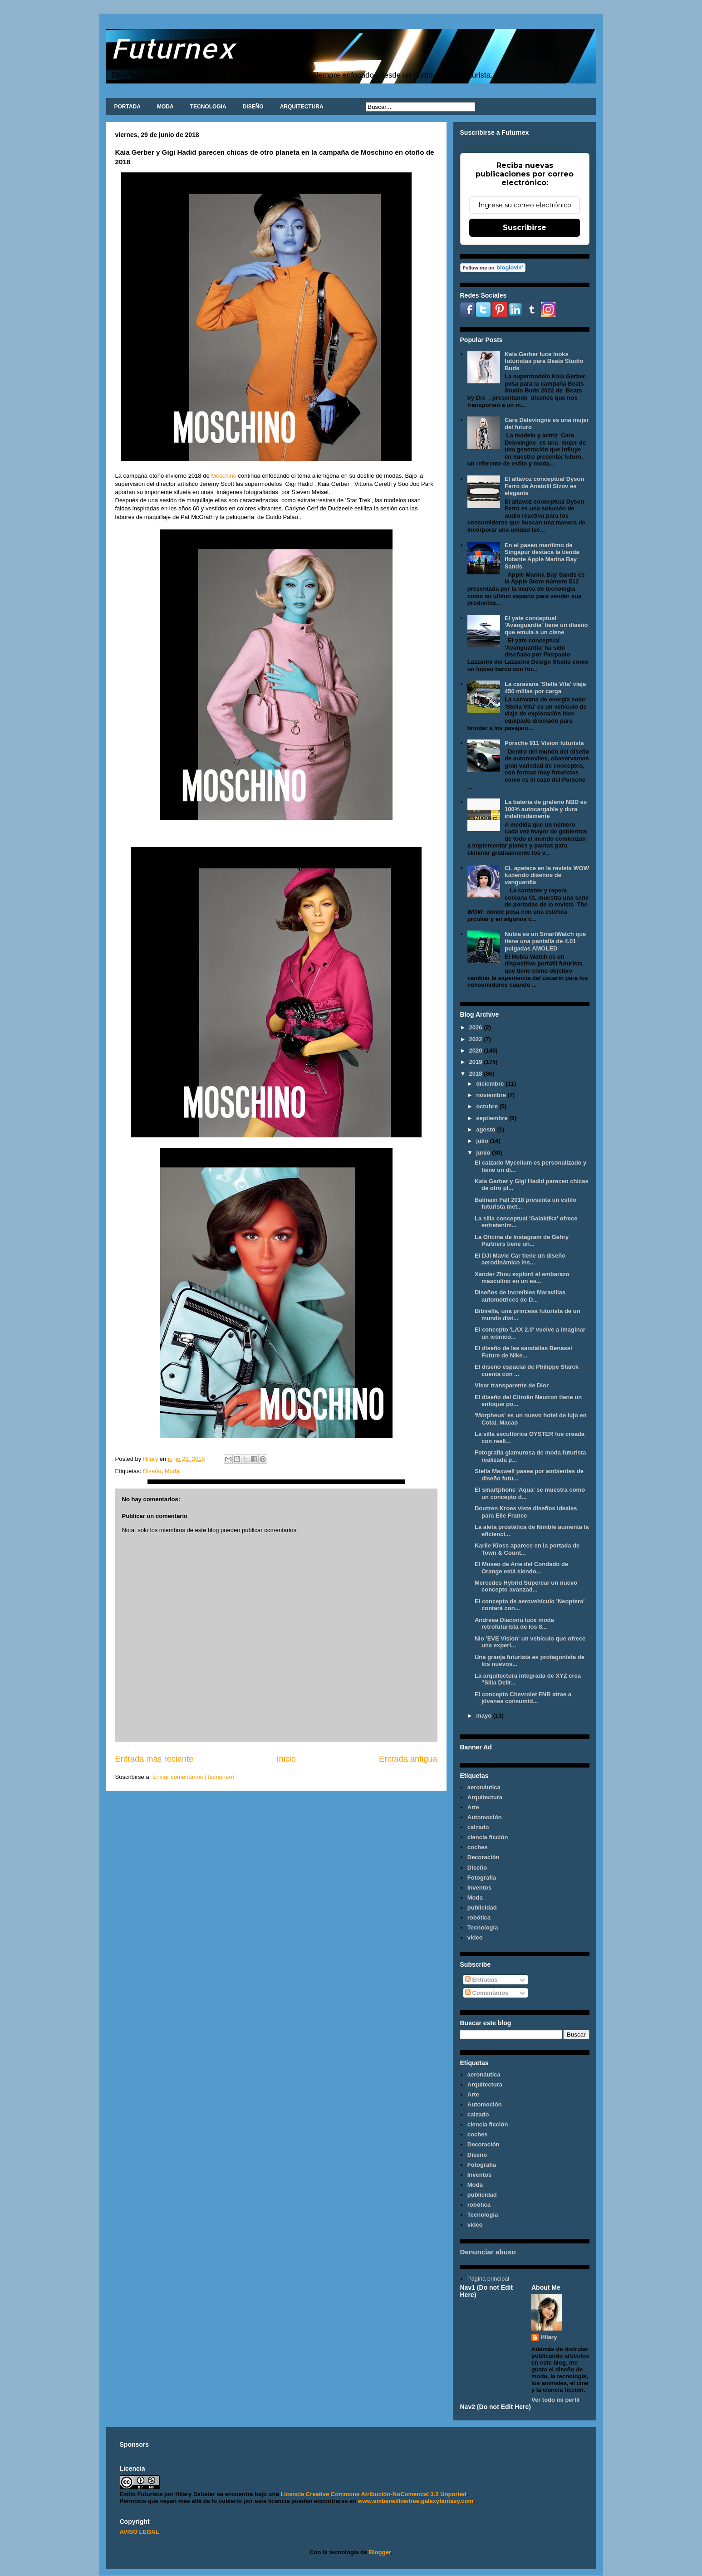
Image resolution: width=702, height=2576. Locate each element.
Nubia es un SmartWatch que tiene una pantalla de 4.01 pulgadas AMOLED (545, 940)
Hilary (548, 2337)
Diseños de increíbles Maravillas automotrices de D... (520, 1296)
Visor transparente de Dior (512, 1385)
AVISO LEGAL (139, 2531)
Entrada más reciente (154, 1758)
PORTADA (127, 106)
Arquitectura (484, 1797)
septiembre (492, 1118)
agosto (486, 1129)
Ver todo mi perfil (555, 2399)
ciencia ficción (487, 1837)
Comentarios (486, 1992)
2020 (476, 1050)
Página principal (488, 2278)
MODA (165, 106)
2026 (476, 1027)
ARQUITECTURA (302, 106)
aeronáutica (484, 1787)
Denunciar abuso (488, 2252)
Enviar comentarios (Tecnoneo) (193, 1776)
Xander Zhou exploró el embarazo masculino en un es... (522, 1278)
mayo (484, 1715)
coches (477, 1847)
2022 (476, 1039)
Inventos (479, 1887)
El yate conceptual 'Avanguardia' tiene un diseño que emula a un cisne (546, 625)
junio (484, 1152)
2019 (476, 1061)
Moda (172, 1471)
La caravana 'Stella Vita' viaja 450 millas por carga (545, 688)
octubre (487, 1106)
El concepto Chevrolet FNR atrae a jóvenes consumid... (523, 1698)
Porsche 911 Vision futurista (544, 742)
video (475, 1937)
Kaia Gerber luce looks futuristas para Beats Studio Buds (544, 361)
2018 (476, 1073)
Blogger (380, 2552)
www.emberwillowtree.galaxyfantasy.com (415, 2501)
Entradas (481, 1979)
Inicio (285, 1758)
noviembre (491, 1095)
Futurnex (173, 47)
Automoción (484, 1817)
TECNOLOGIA (208, 106)
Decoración (483, 1857)
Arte (473, 1807)
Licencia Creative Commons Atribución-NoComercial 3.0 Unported (373, 2494)
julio (483, 1140)
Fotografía (481, 1877)
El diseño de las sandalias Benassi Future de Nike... (523, 1352)
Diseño (152, 1471)
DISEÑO (253, 106)
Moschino (223, 475)
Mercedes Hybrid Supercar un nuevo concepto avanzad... (526, 1586)
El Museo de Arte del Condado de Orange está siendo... (521, 1568)
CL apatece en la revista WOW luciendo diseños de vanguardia (547, 875)
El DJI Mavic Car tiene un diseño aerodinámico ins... (520, 1259)
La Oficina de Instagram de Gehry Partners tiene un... (522, 1241)
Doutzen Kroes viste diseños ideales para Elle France (526, 1512)
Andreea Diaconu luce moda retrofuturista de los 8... (514, 1623)
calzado (478, 1827)
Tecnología (482, 1927)
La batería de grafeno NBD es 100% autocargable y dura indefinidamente (546, 808)
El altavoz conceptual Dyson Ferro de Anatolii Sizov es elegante (544, 485)
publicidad (482, 1907)
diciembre (491, 1083)
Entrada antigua (408, 1758)
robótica (479, 1917)
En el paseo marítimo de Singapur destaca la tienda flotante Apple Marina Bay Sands (542, 556)
